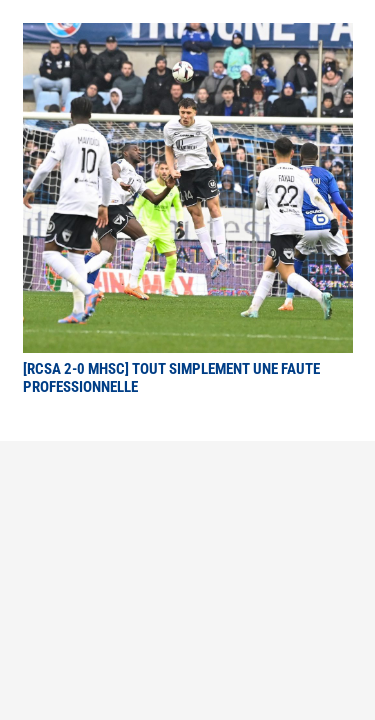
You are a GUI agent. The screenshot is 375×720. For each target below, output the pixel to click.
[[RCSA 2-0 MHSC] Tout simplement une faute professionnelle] (188, 37)
